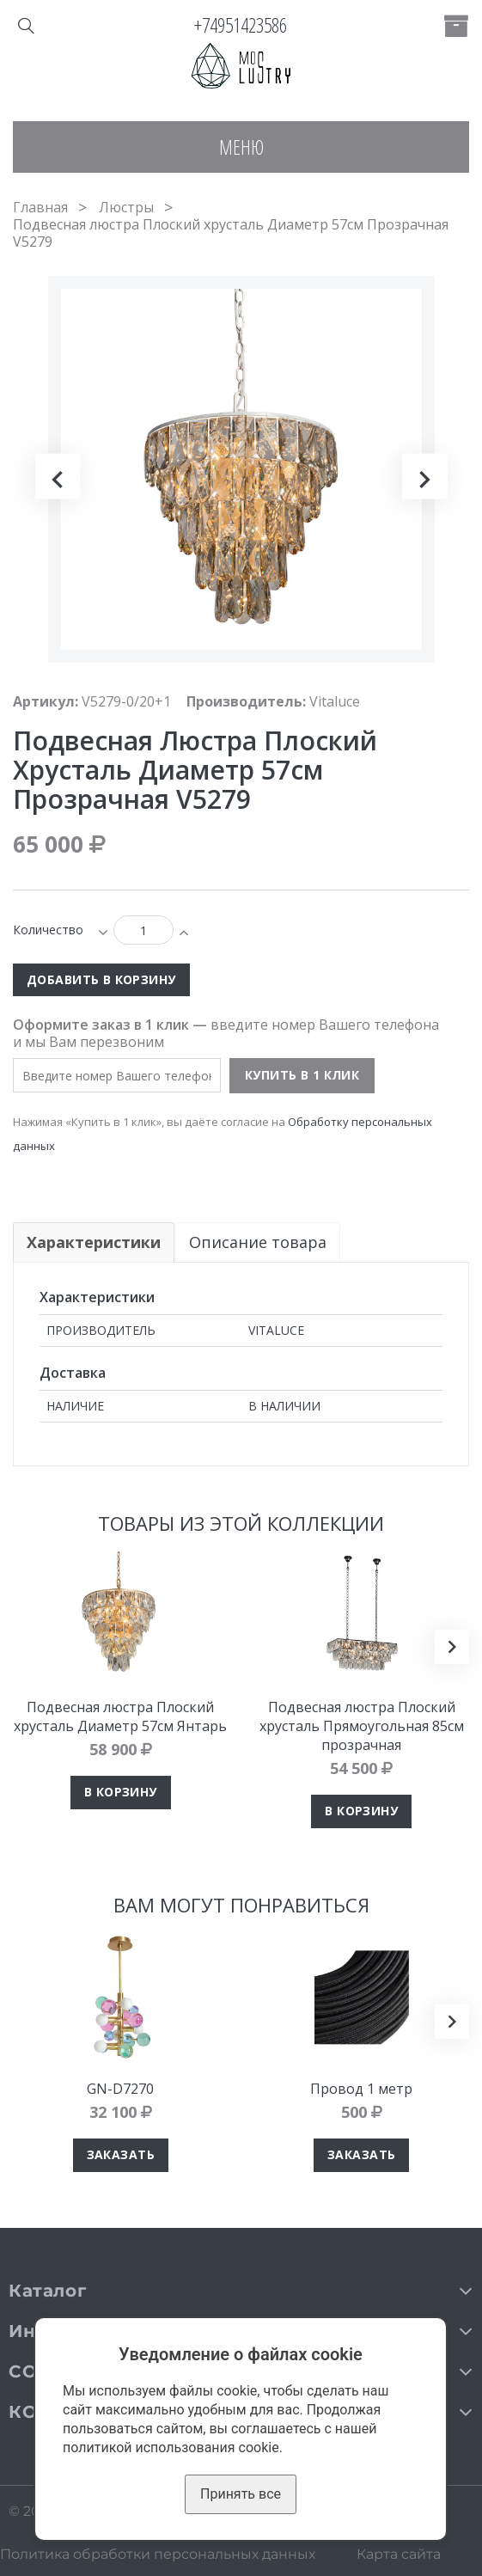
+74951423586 (240, 25)
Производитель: (246, 701)
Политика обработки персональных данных (157, 2554)
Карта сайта (399, 2554)
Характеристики (94, 1242)
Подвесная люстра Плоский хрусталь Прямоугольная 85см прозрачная (361, 1726)
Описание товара (258, 1242)
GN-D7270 (120, 2088)
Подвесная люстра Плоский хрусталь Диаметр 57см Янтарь (120, 1716)
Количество (48, 929)
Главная (40, 207)
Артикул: (45, 701)
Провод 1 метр (361, 2088)
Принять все (240, 2494)
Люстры (126, 207)
